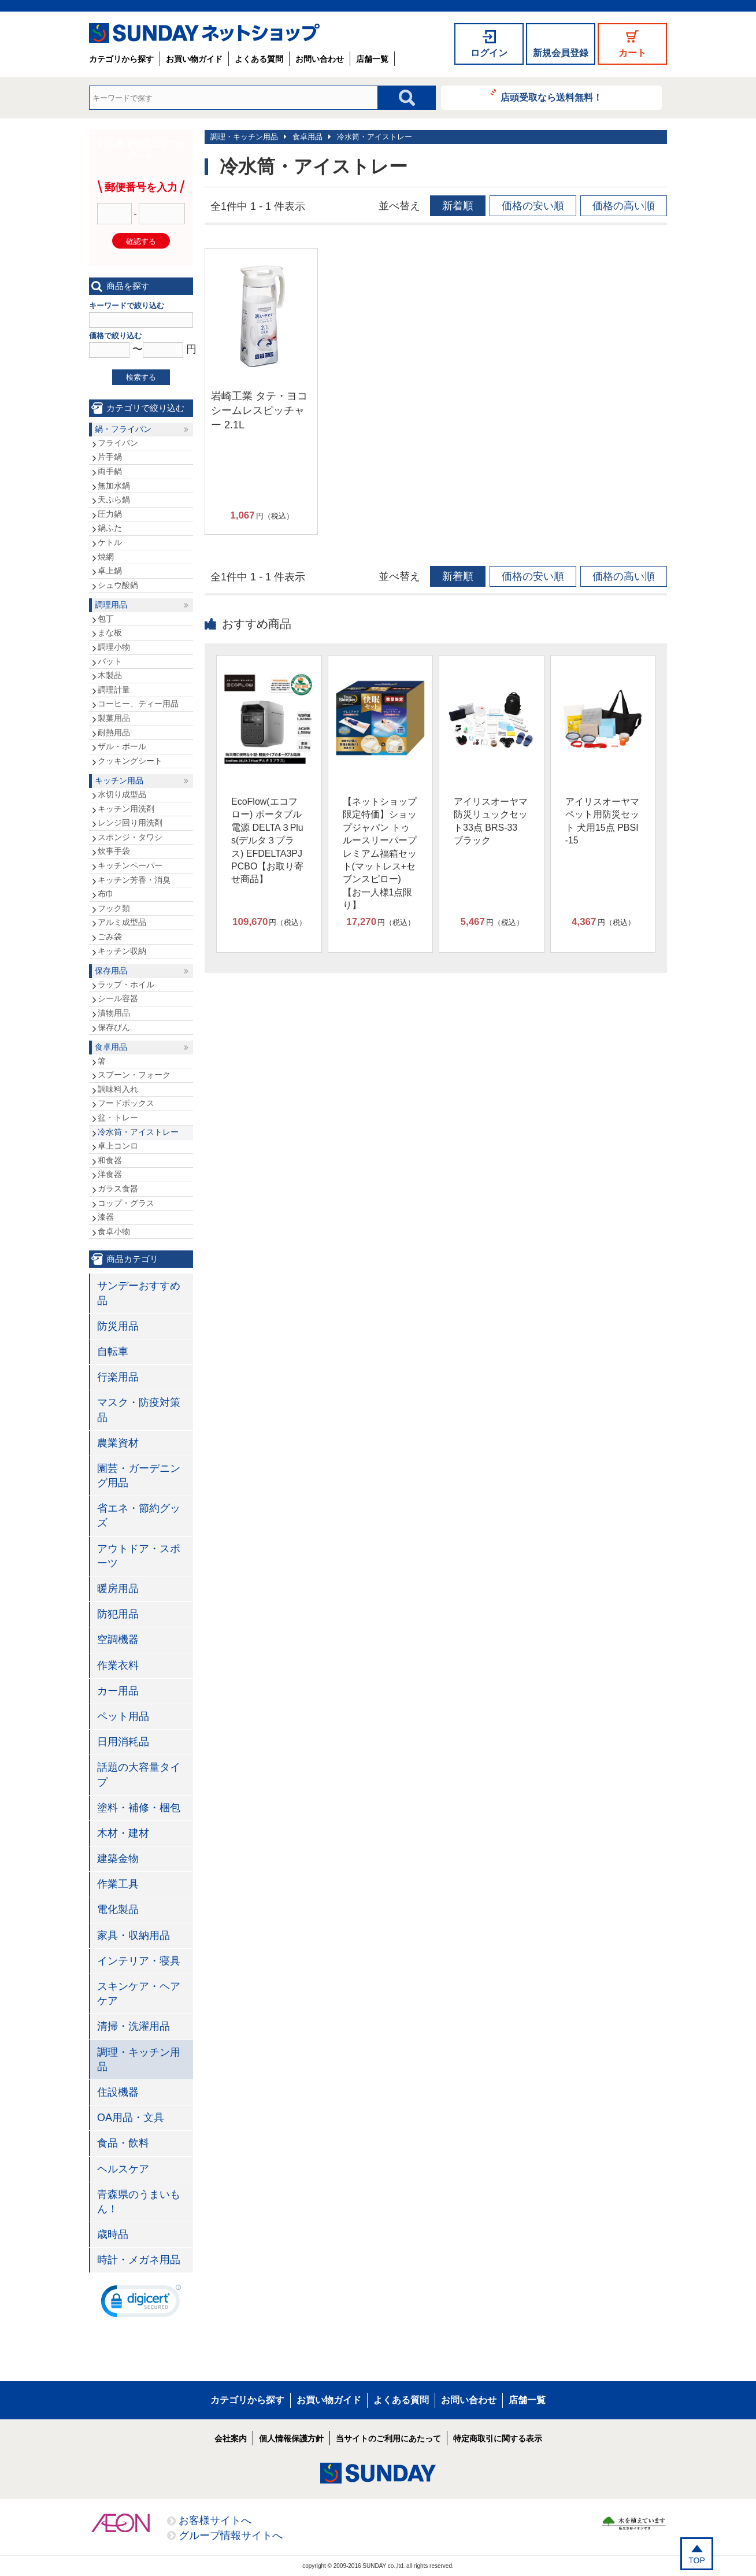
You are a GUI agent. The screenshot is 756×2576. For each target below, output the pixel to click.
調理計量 (114, 689)
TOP (696, 2560)
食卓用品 (307, 136)
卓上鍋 (110, 570)
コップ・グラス (126, 1203)
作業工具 (118, 1884)
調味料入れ (118, 1089)
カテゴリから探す (121, 59)
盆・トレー (118, 1117)
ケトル (110, 542)
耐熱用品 (114, 732)
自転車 (112, 1351)
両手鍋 (110, 471)
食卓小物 (114, 1231)
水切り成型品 (122, 794)
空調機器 (118, 1639)
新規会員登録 (560, 53)
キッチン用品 (119, 780)
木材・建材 (123, 1833)
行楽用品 (118, 1377)
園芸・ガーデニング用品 (138, 1476)
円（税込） (262, 516)
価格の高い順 (623, 206)
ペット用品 (123, 1716)
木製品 (110, 675)
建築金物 (118, 1858)
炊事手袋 (114, 851)
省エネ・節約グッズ (138, 1515)
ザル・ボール (122, 746)
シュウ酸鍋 (118, 585)
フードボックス (126, 1103)
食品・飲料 (123, 2143)
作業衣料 (118, 1665)
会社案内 (230, 2438)
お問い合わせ (319, 59)
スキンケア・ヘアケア (138, 1994)
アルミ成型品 (122, 922)
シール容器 (118, 998)
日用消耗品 (123, 1742)
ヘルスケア (123, 2169)
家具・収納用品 (133, 1935)
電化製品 (118, 1909)
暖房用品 (118, 1588)
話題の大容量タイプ (138, 1774)
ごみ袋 (110, 936)
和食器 (110, 1160)
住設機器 (118, 2092)
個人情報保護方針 (291, 2438)
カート (632, 53)
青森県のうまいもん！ (138, 2202)
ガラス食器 (118, 1188)
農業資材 (118, 1443)
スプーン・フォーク (134, 1074)
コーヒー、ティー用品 (138, 703)
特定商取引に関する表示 (497, 2438)
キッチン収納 (122, 951)
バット (110, 661)
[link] (141, 2303)
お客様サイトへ (215, 2520)
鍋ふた (110, 527)
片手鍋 (110, 456)
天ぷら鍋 (114, 499)
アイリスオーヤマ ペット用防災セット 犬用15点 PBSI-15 (602, 821)
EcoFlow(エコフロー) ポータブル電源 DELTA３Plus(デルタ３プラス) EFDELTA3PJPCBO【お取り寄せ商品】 (267, 840)
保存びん (114, 1027)
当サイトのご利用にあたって (388, 2438)
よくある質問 (259, 59)
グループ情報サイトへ (231, 2535)
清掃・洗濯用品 (133, 2026)
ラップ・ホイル (126, 984)
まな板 (110, 632)
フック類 (114, 908)
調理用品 (111, 604)
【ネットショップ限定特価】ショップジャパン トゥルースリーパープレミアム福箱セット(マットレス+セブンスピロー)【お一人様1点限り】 (380, 853)
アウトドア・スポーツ (138, 1556)
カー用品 (118, 1691)
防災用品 (118, 1326)
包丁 (106, 618)
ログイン (488, 53)
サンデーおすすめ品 (138, 1293)
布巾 (106, 893)
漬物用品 (114, 1012)
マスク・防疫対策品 (138, 1410)
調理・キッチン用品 (244, 136)
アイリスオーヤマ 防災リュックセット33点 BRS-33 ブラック (491, 821)
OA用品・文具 (130, 2117)
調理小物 (114, 647)
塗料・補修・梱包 (138, 1807)
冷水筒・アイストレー (374, 136)
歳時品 (112, 2234)
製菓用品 (114, 718)
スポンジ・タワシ (130, 837)
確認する (141, 241)
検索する (141, 377)
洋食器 (110, 1174)
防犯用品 (118, 1614)
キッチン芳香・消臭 (134, 879)
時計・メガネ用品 (138, 2260)
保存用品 (111, 970)
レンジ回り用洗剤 (130, 822)
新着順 (457, 206)
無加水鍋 (114, 485)
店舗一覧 (372, 59)
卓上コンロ (118, 1145)
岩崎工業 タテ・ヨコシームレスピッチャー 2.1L (259, 410)
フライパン (118, 442)
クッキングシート (130, 760)
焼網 (106, 556)
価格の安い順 (533, 206)
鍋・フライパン (123, 429)
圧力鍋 (110, 514)
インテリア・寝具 (138, 1961)
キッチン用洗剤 (126, 808)
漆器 (106, 1217)
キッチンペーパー (130, 865)
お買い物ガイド (194, 59)
